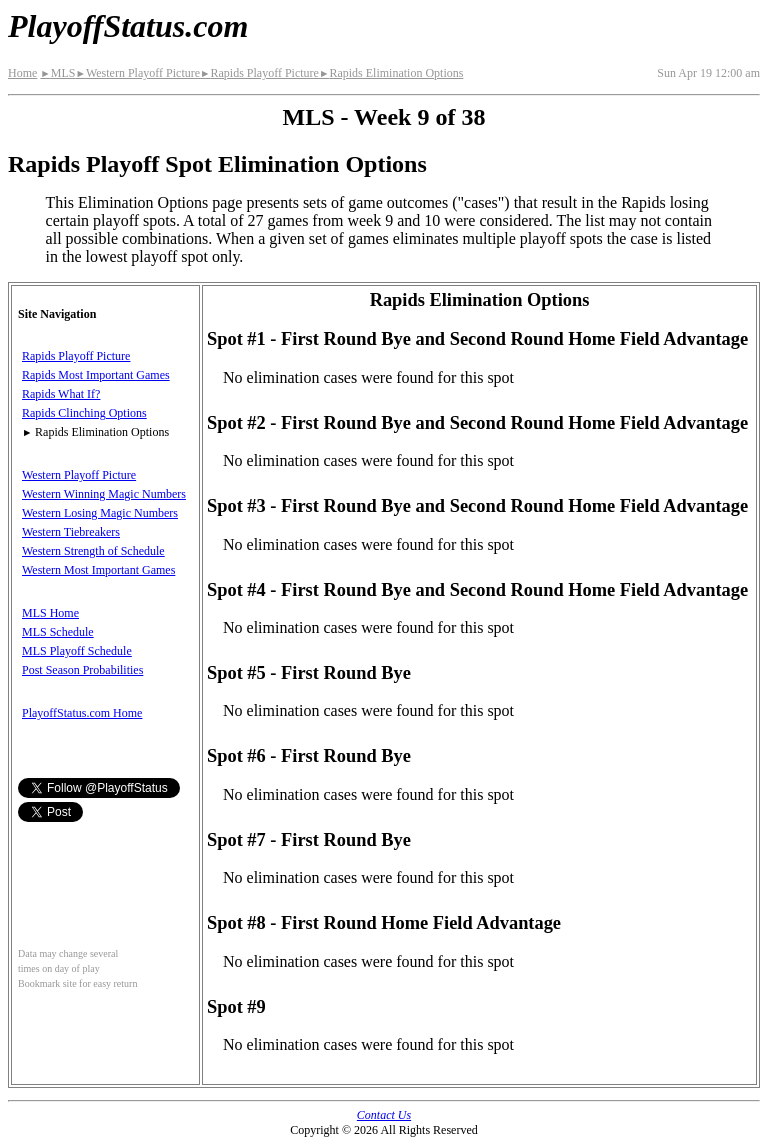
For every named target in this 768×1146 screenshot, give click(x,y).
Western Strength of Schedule (93, 551)
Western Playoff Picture (137, 73)
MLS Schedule (58, 632)
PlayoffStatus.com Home (82, 713)
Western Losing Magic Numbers (100, 513)
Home (22, 73)
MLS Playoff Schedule (77, 651)
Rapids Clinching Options (84, 413)
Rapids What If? (61, 394)
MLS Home (50, 613)
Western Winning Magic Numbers (104, 494)
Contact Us (384, 1115)
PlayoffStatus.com (128, 26)
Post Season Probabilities (82, 670)
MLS (57, 73)
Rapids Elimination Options (391, 73)
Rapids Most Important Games (96, 375)
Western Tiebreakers (71, 532)
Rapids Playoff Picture (259, 73)
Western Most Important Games (98, 570)
